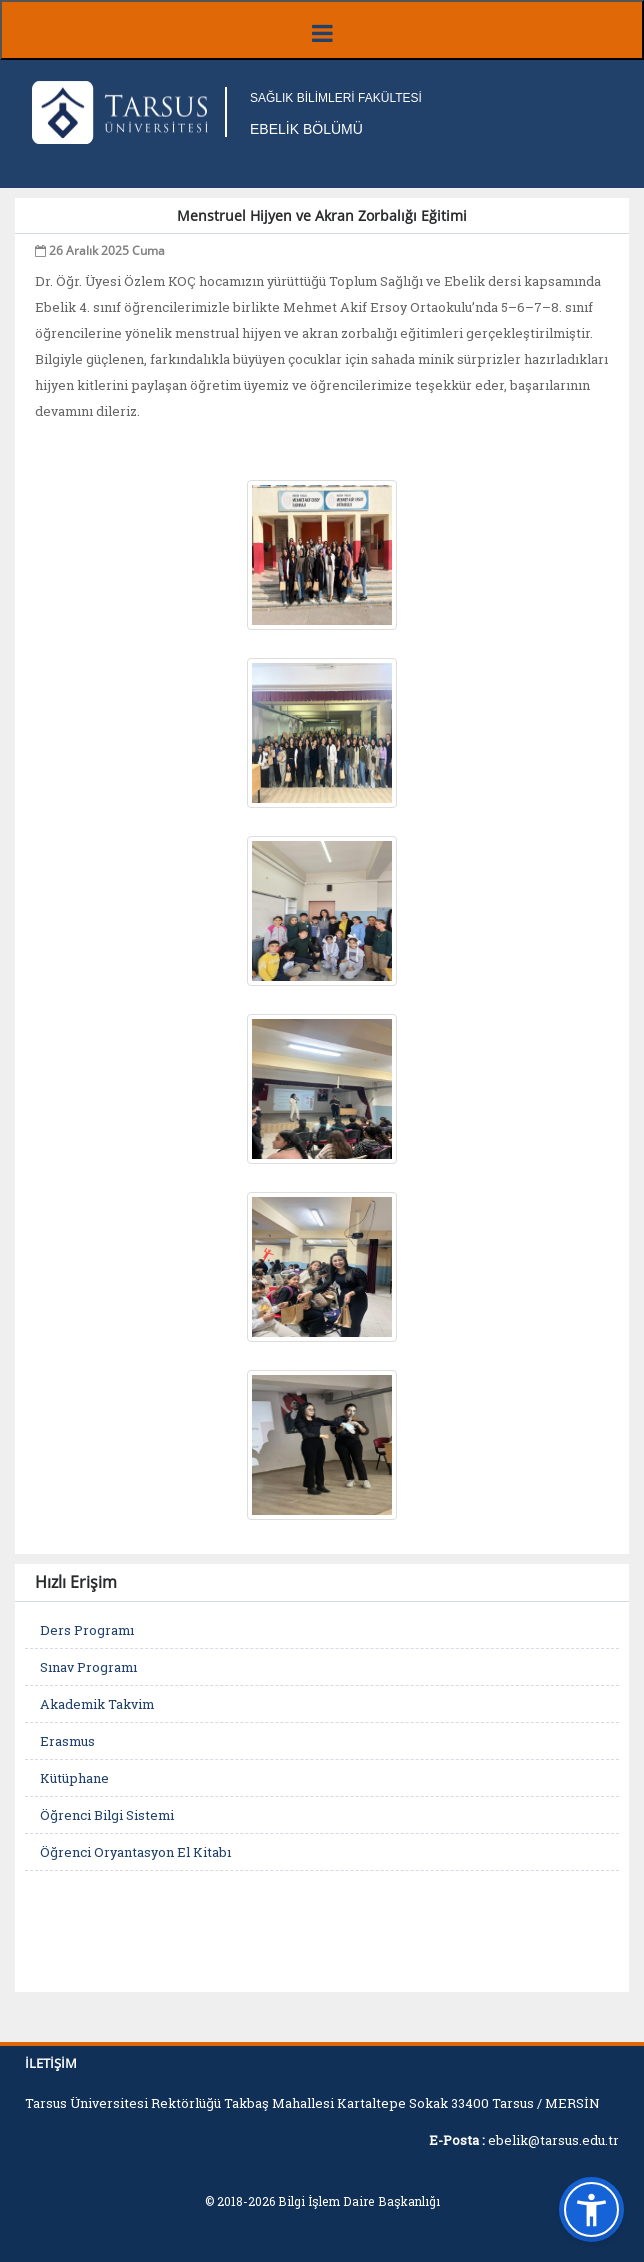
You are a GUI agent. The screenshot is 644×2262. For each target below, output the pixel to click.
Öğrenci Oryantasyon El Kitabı (135, 1852)
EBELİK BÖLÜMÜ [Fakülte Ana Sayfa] (306, 129)
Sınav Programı (88, 1667)
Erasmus (67, 1741)
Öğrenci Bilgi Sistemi (107, 1815)
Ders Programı (87, 1630)
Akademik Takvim (97, 1704)
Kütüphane (74, 1778)
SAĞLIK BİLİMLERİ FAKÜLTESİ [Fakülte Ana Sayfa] (336, 98)
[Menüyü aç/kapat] (322, 30)
